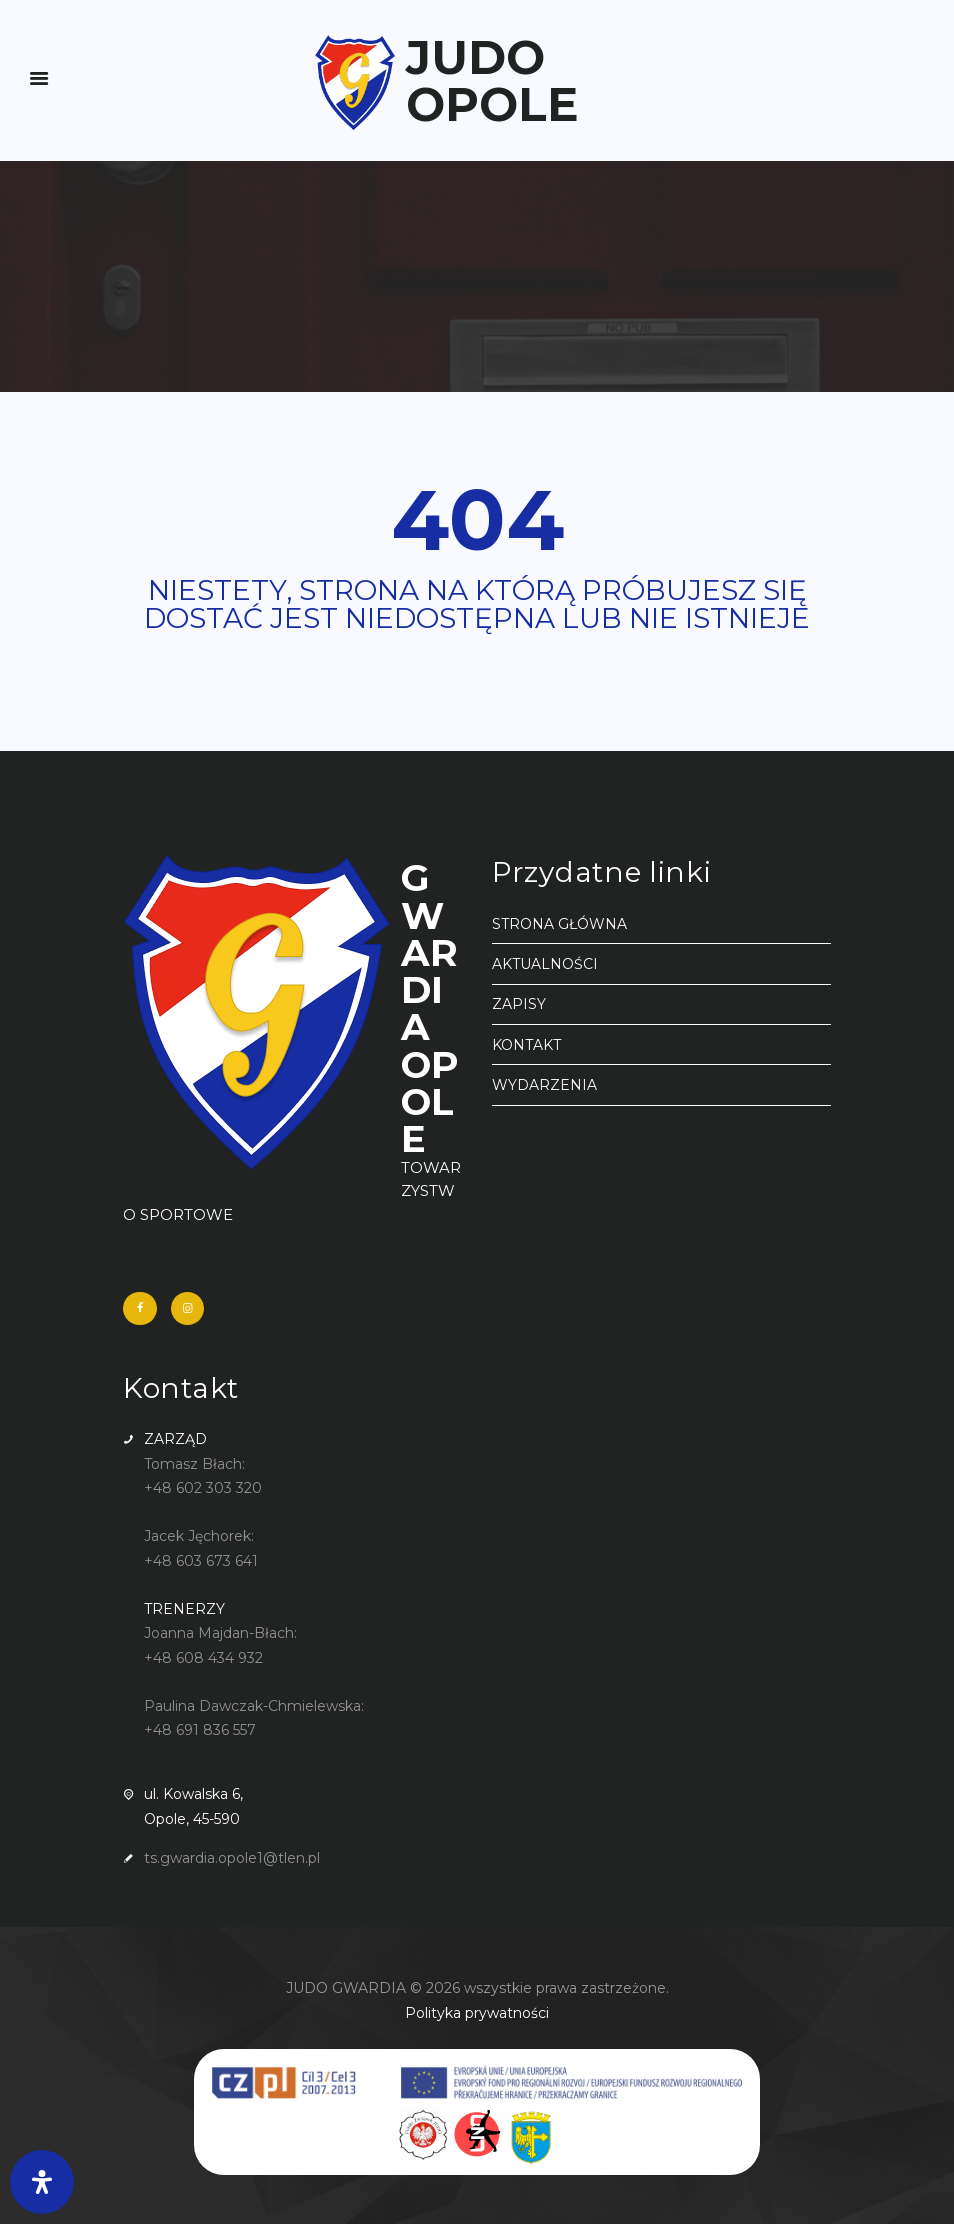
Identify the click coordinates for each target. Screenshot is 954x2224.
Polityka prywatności (477, 2013)
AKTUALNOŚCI (545, 964)
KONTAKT (526, 1045)
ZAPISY (519, 1004)
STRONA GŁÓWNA (559, 924)
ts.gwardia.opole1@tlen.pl (232, 1858)
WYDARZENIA (544, 1085)
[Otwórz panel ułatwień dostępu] (42, 2182)
